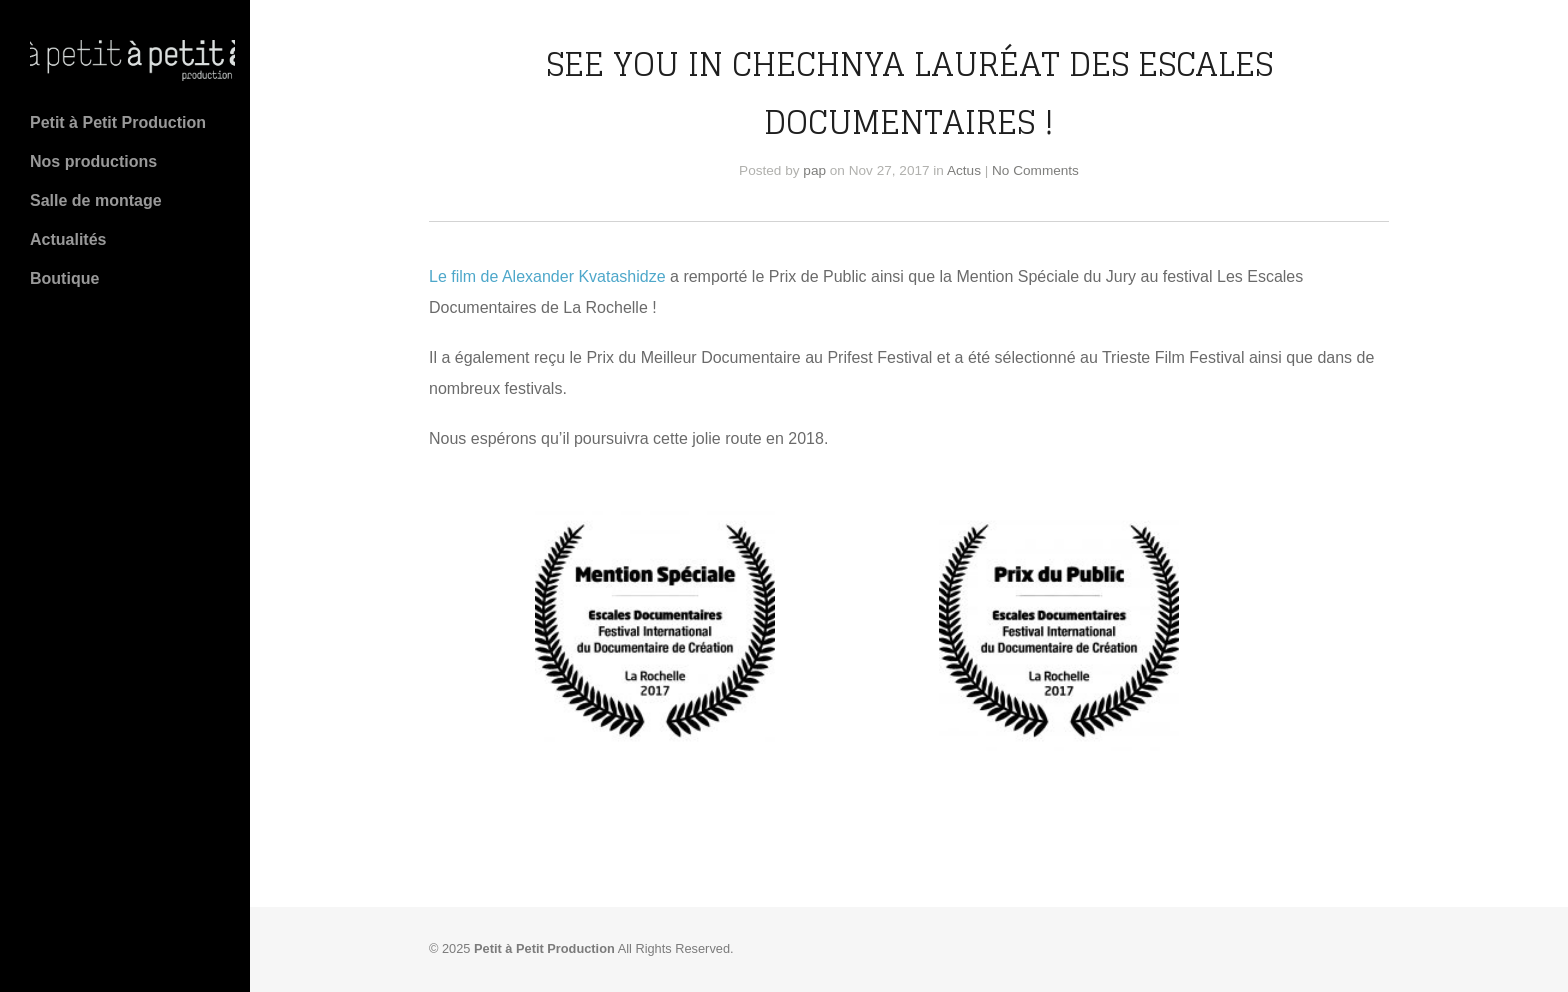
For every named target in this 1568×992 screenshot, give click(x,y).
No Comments (1035, 170)
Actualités (68, 239)
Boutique (64, 278)
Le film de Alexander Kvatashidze (547, 276)
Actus (964, 170)
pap (814, 170)
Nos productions (93, 161)
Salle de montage (96, 200)
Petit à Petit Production (118, 122)
